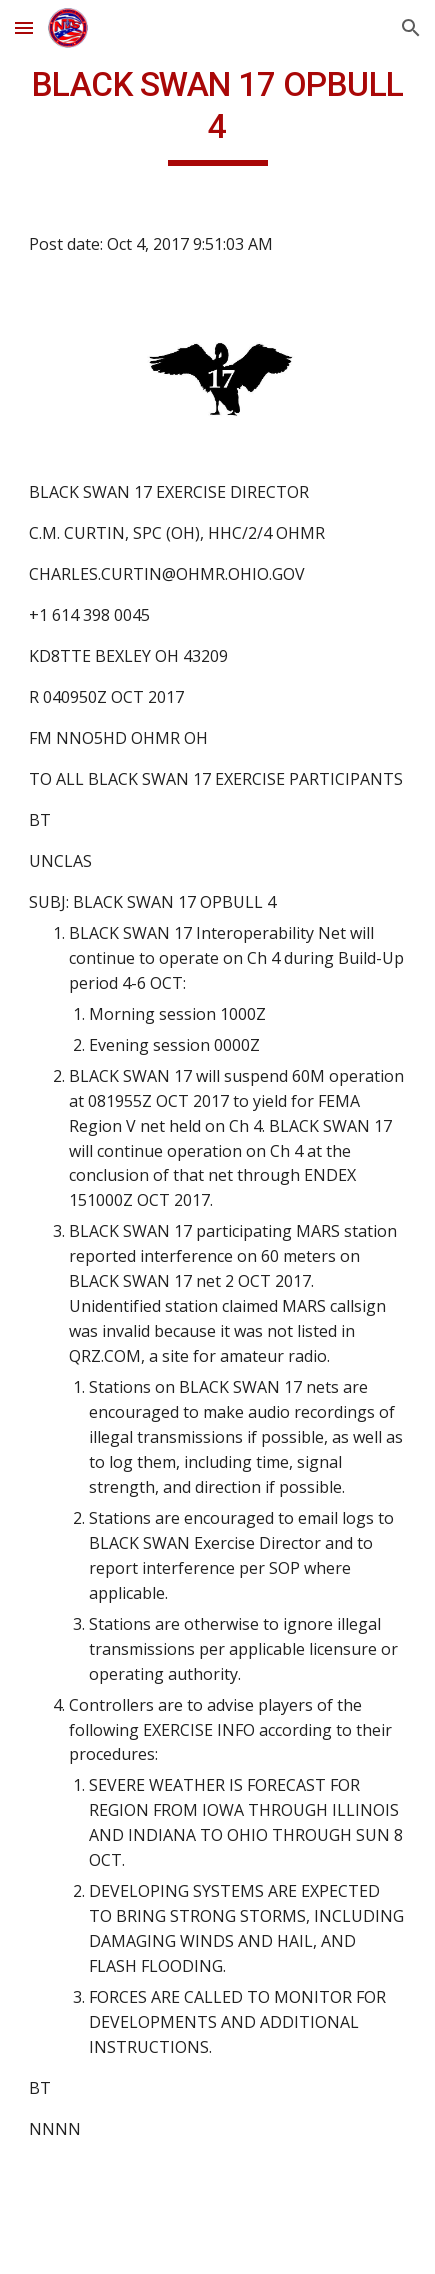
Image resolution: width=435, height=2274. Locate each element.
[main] (217, 115)
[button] (24, 27)
